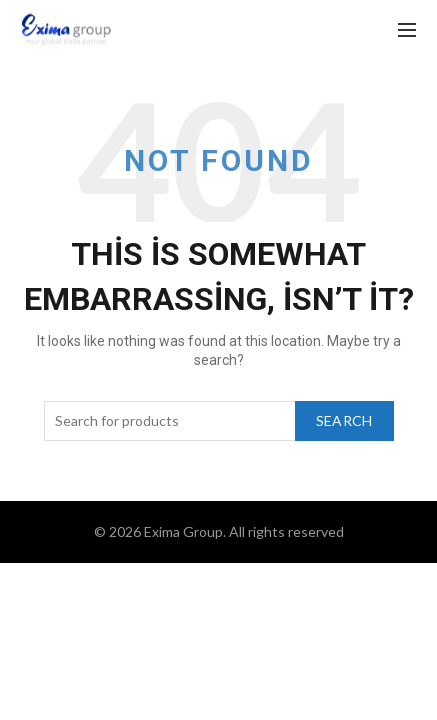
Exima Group (183, 531)
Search (344, 420)
